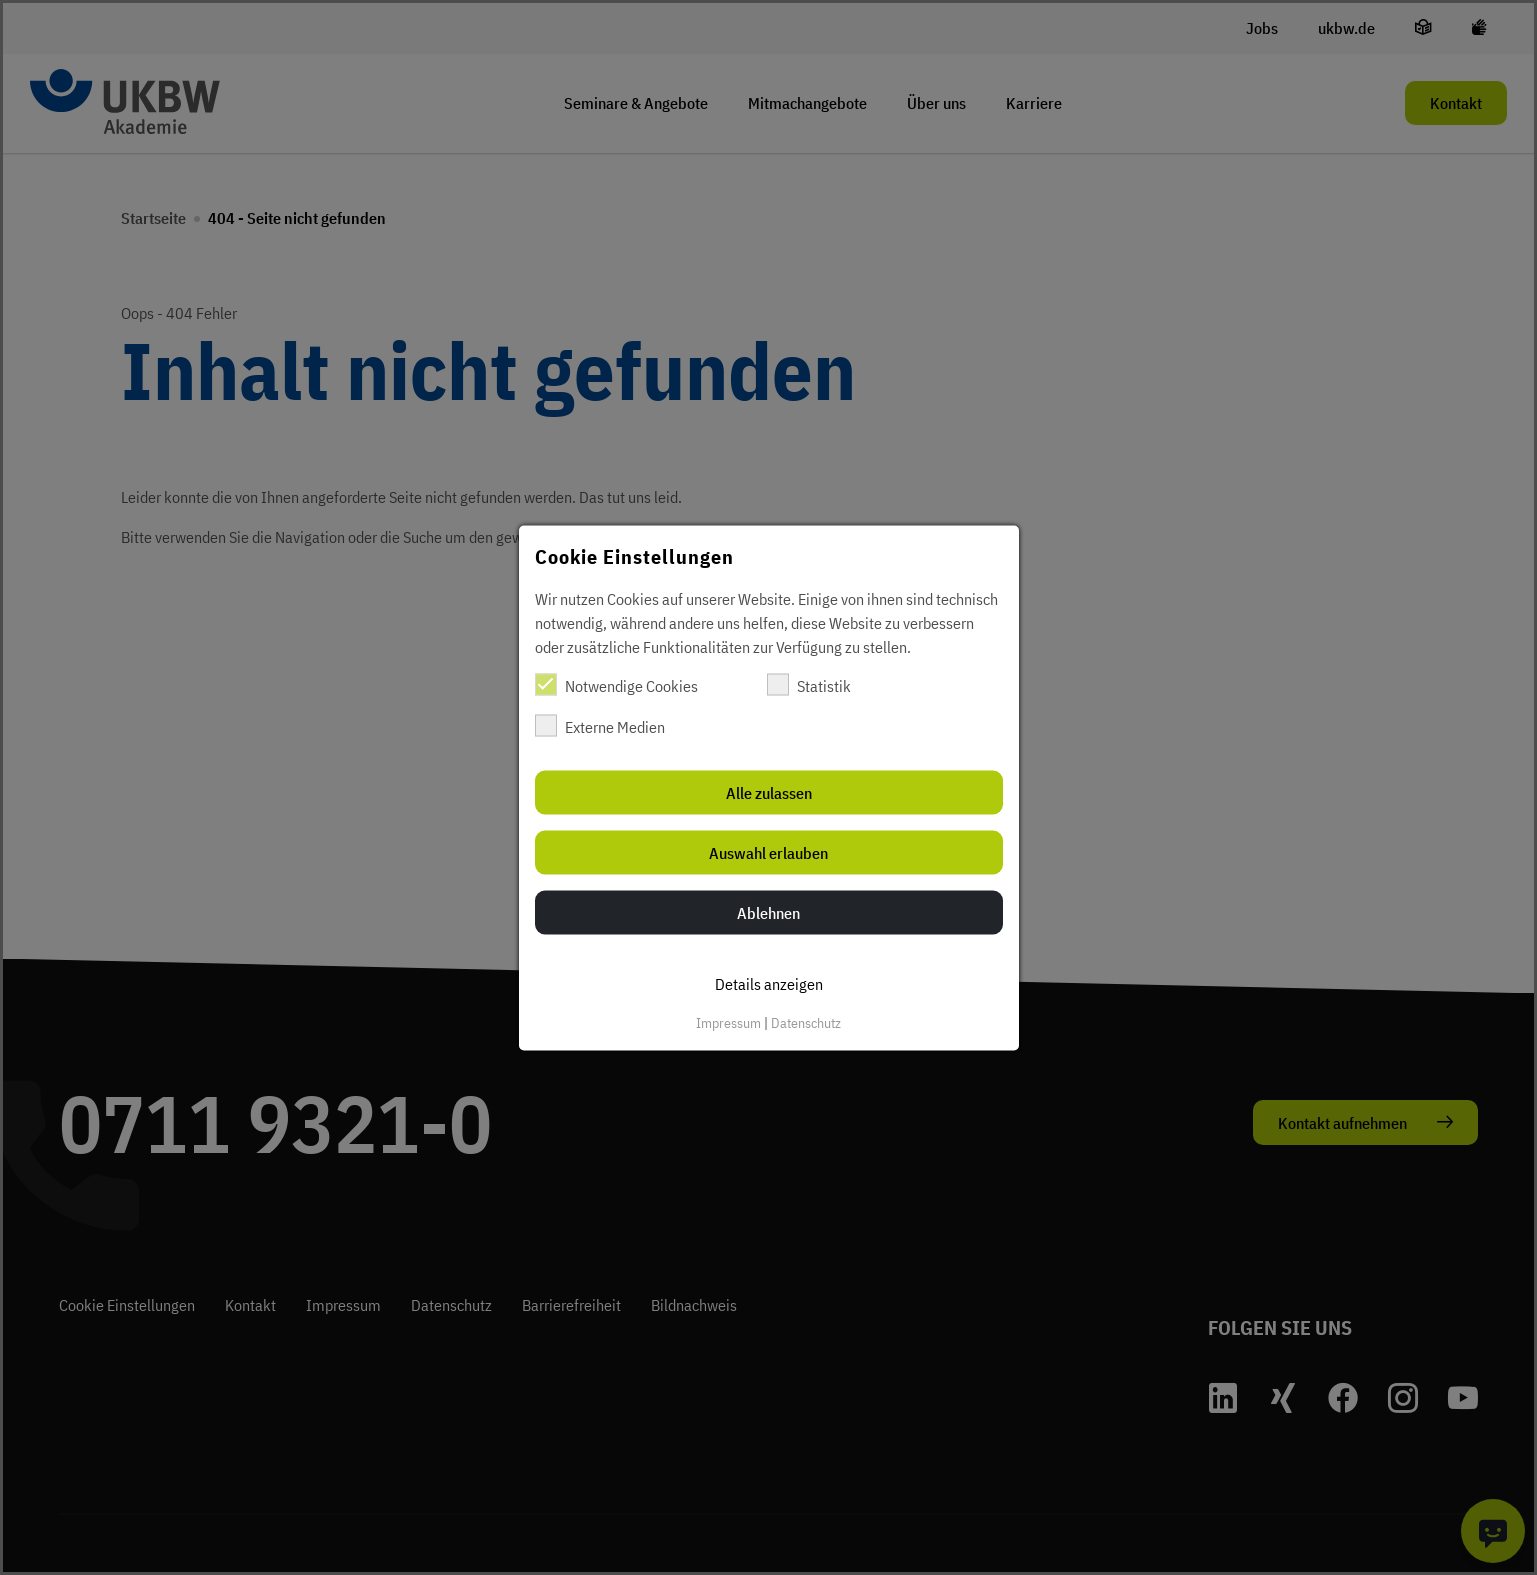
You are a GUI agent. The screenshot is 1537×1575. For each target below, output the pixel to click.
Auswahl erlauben (768, 852)
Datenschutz (806, 1022)
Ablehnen (768, 912)
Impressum (728, 1022)
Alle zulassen (769, 792)
